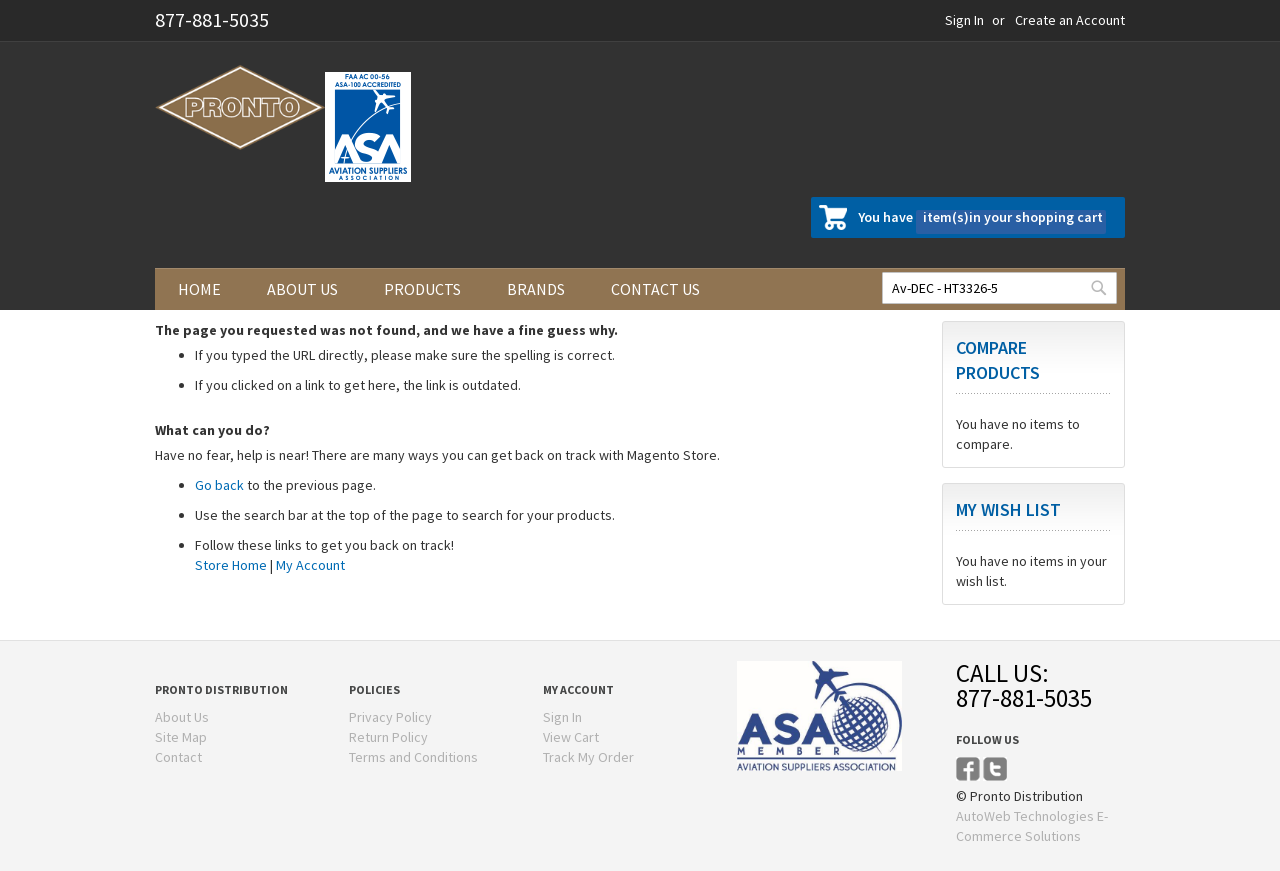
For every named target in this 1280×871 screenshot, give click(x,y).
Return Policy (388, 737)
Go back (219, 485)
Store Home (231, 565)
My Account (310, 565)
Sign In (964, 20)
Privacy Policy (390, 717)
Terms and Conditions (413, 757)
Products (422, 289)
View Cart (571, 737)
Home (199, 289)
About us (302, 289)
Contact (178, 757)
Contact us (655, 289)
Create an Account (1070, 20)
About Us (182, 717)
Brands (536, 289)
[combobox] (999, 288)
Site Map (181, 737)
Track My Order (588, 757)
